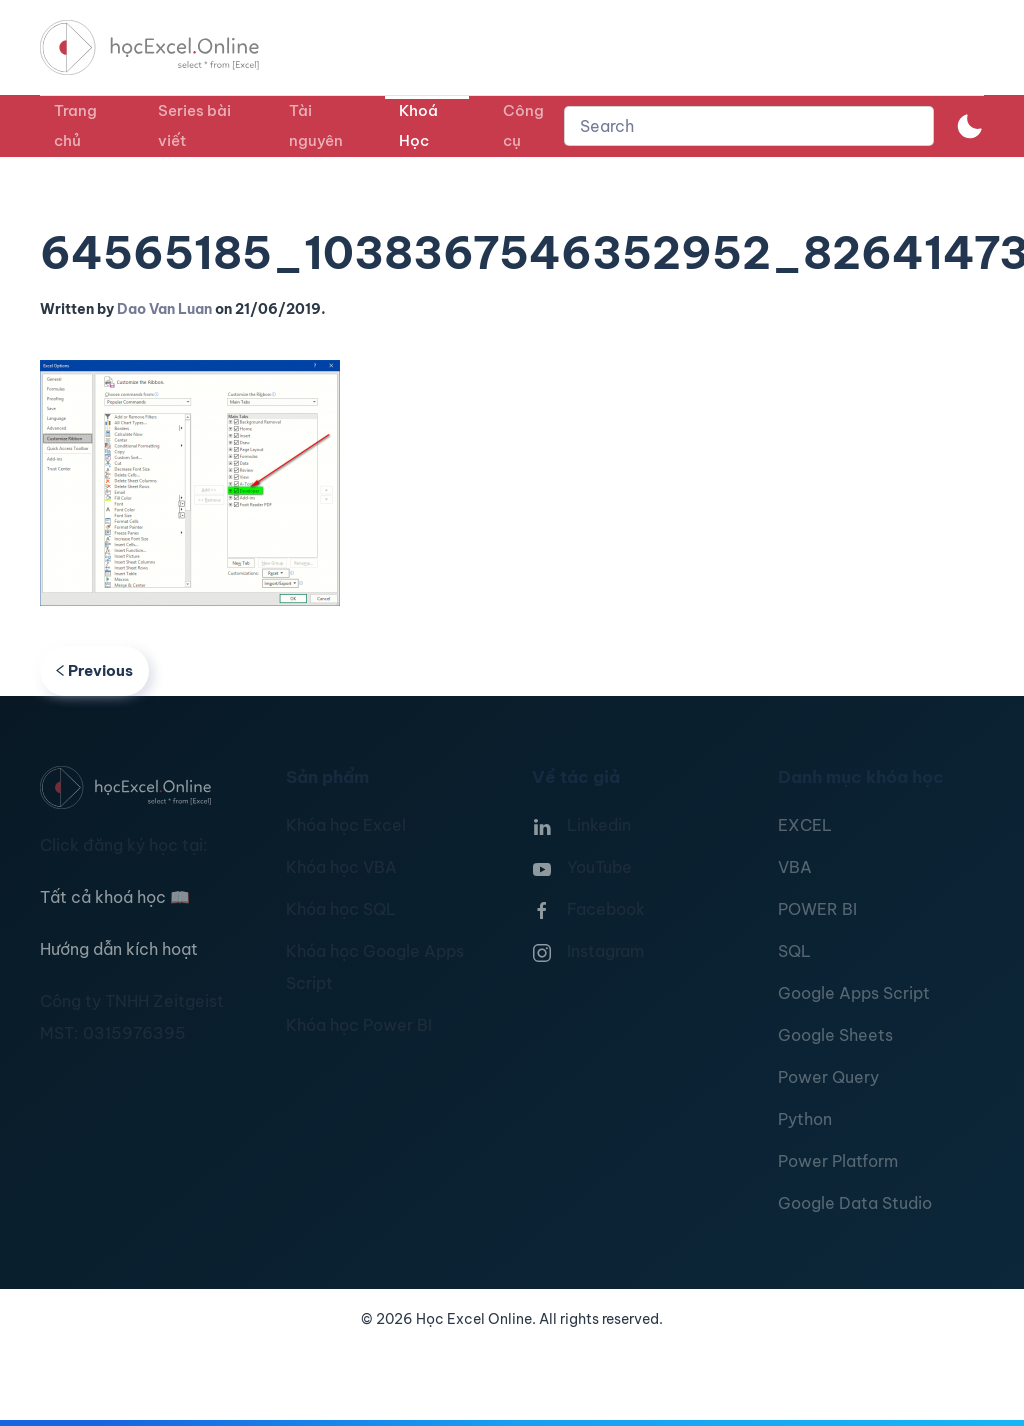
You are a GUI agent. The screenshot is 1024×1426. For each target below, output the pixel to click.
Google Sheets (835, 1035)
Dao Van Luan (164, 309)
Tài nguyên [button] (316, 125)
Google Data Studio (855, 1203)
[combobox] (749, 126)
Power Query (828, 1077)
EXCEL (805, 825)
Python (805, 1119)
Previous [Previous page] (94, 670)
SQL (794, 951)
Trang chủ (75, 125)
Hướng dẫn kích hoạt (119, 949)
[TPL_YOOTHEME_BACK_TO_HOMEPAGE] (168, 47)
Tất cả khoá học (115, 897)
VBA (795, 867)
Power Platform (838, 1161)
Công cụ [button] (523, 125)
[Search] (749, 126)
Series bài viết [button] (194, 125)
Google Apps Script (854, 993)
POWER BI (817, 909)
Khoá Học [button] (418, 125)
